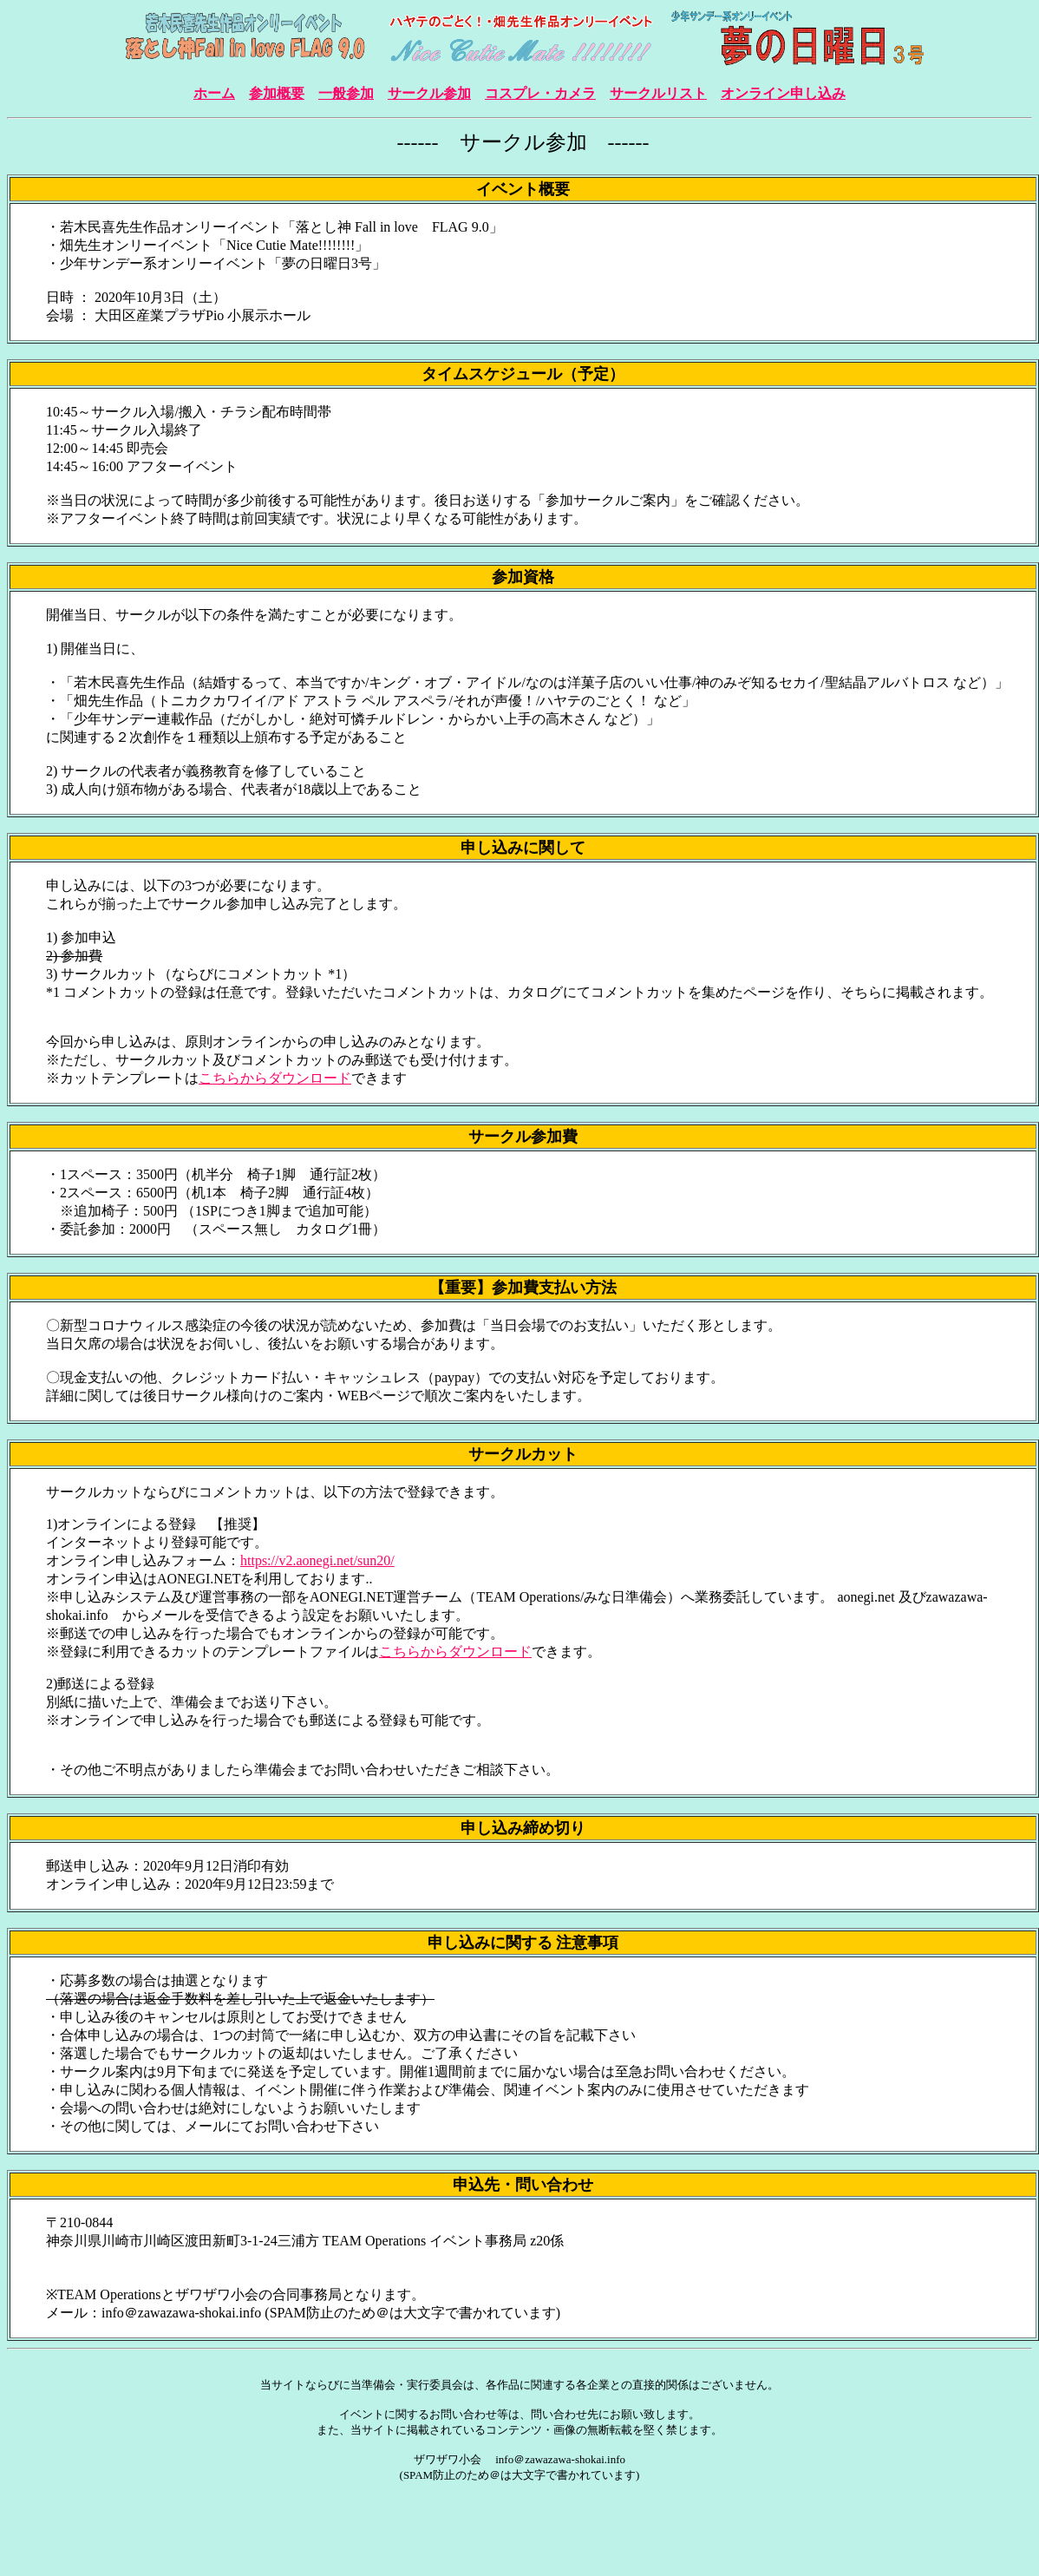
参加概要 (276, 93)
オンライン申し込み (783, 93)
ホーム (214, 93)
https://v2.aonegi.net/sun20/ (317, 1560)
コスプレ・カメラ (540, 93)
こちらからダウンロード (275, 1078)
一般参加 (346, 93)
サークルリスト (658, 93)
